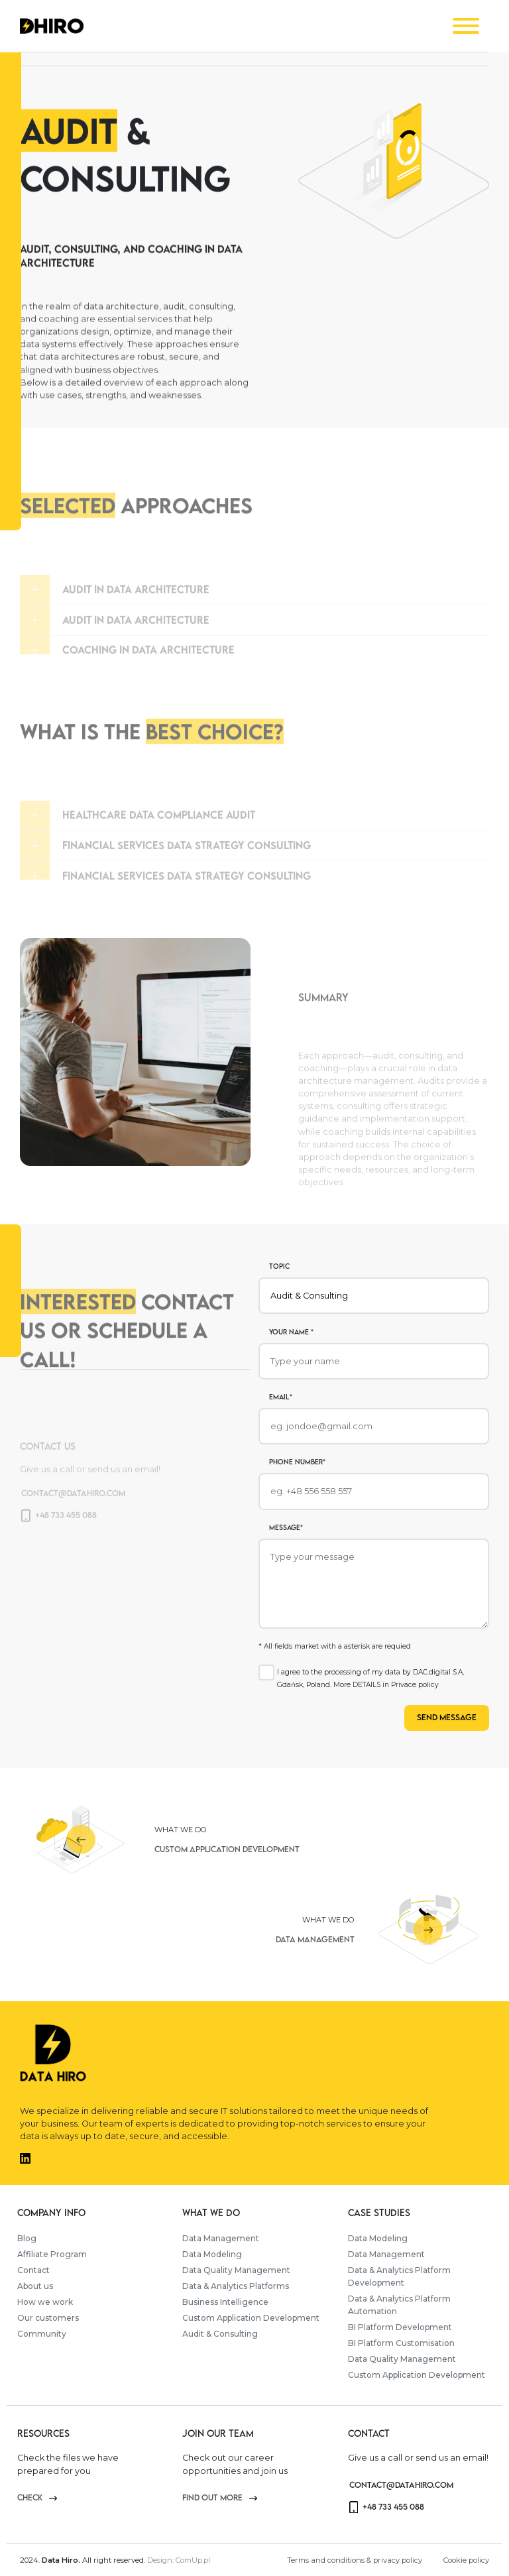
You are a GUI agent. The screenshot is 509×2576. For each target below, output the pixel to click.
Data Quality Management (236, 2270)
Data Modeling (212, 2254)
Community (41, 2334)
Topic (279, 1266)
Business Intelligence (225, 2302)
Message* (286, 1527)
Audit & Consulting (220, 2334)
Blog (26, 2238)
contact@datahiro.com (401, 2485)
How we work (45, 2302)
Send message (447, 1717)
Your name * (291, 1332)
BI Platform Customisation (401, 2343)
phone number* (297, 1462)
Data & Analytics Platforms (235, 2286)
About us (35, 2286)
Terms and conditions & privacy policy (354, 2560)
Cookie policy (466, 2560)
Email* (280, 1397)
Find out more (219, 2497)
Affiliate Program (52, 2254)
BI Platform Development (400, 2327)
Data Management (220, 2238)
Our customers (48, 2318)
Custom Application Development (250, 2318)
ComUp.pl (193, 2560)
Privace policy (415, 1684)
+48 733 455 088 (387, 2507)
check (37, 2497)
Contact (33, 2270)
